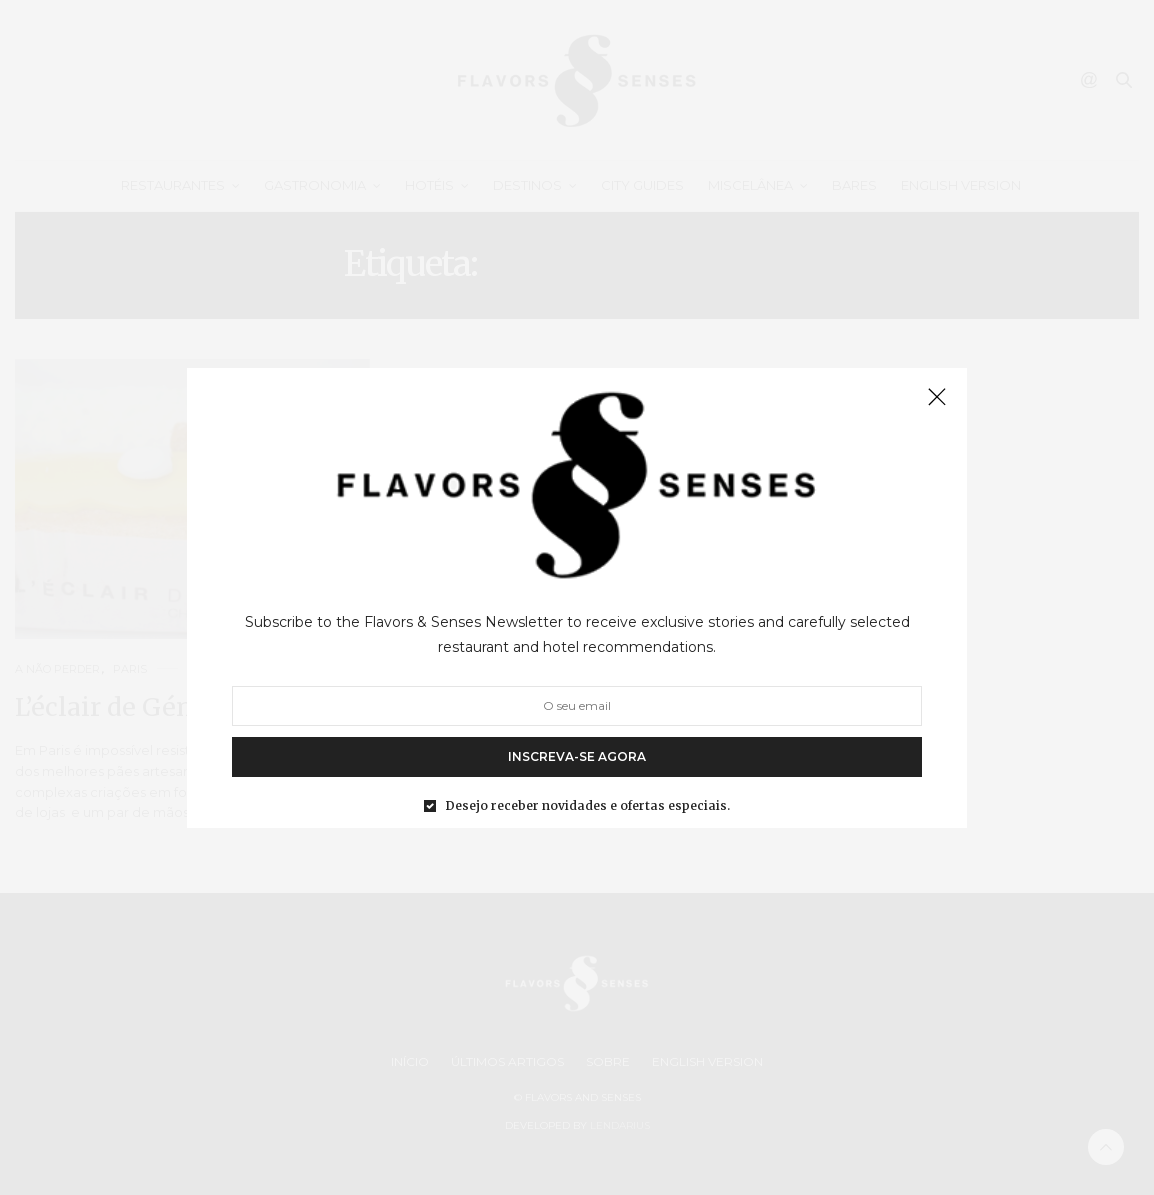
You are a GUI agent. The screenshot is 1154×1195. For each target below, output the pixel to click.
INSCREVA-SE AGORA (577, 755)
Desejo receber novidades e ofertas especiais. (588, 805)
